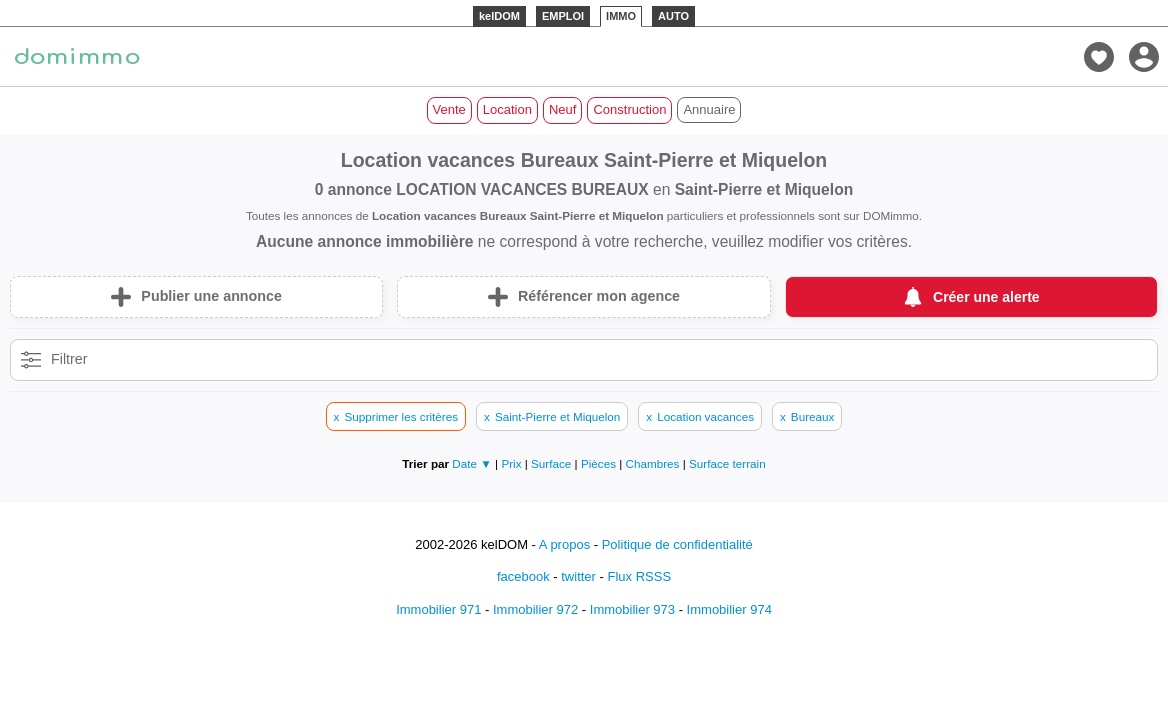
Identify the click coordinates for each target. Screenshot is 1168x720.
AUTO (673, 16)
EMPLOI (563, 16)
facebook (523, 576)
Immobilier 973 (632, 609)
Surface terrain (727, 463)
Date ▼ (472, 463)
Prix (512, 463)
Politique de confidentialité (677, 544)
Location (507, 109)
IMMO (621, 16)
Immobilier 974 (729, 609)
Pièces (600, 463)
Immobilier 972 (535, 609)
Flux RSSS (639, 576)
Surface (553, 463)
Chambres (654, 463)
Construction (629, 109)
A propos (564, 544)
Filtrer (69, 359)
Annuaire (709, 109)
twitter (578, 576)
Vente (449, 109)
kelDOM (499, 16)
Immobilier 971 (438, 609)
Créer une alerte (986, 297)
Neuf (562, 109)
